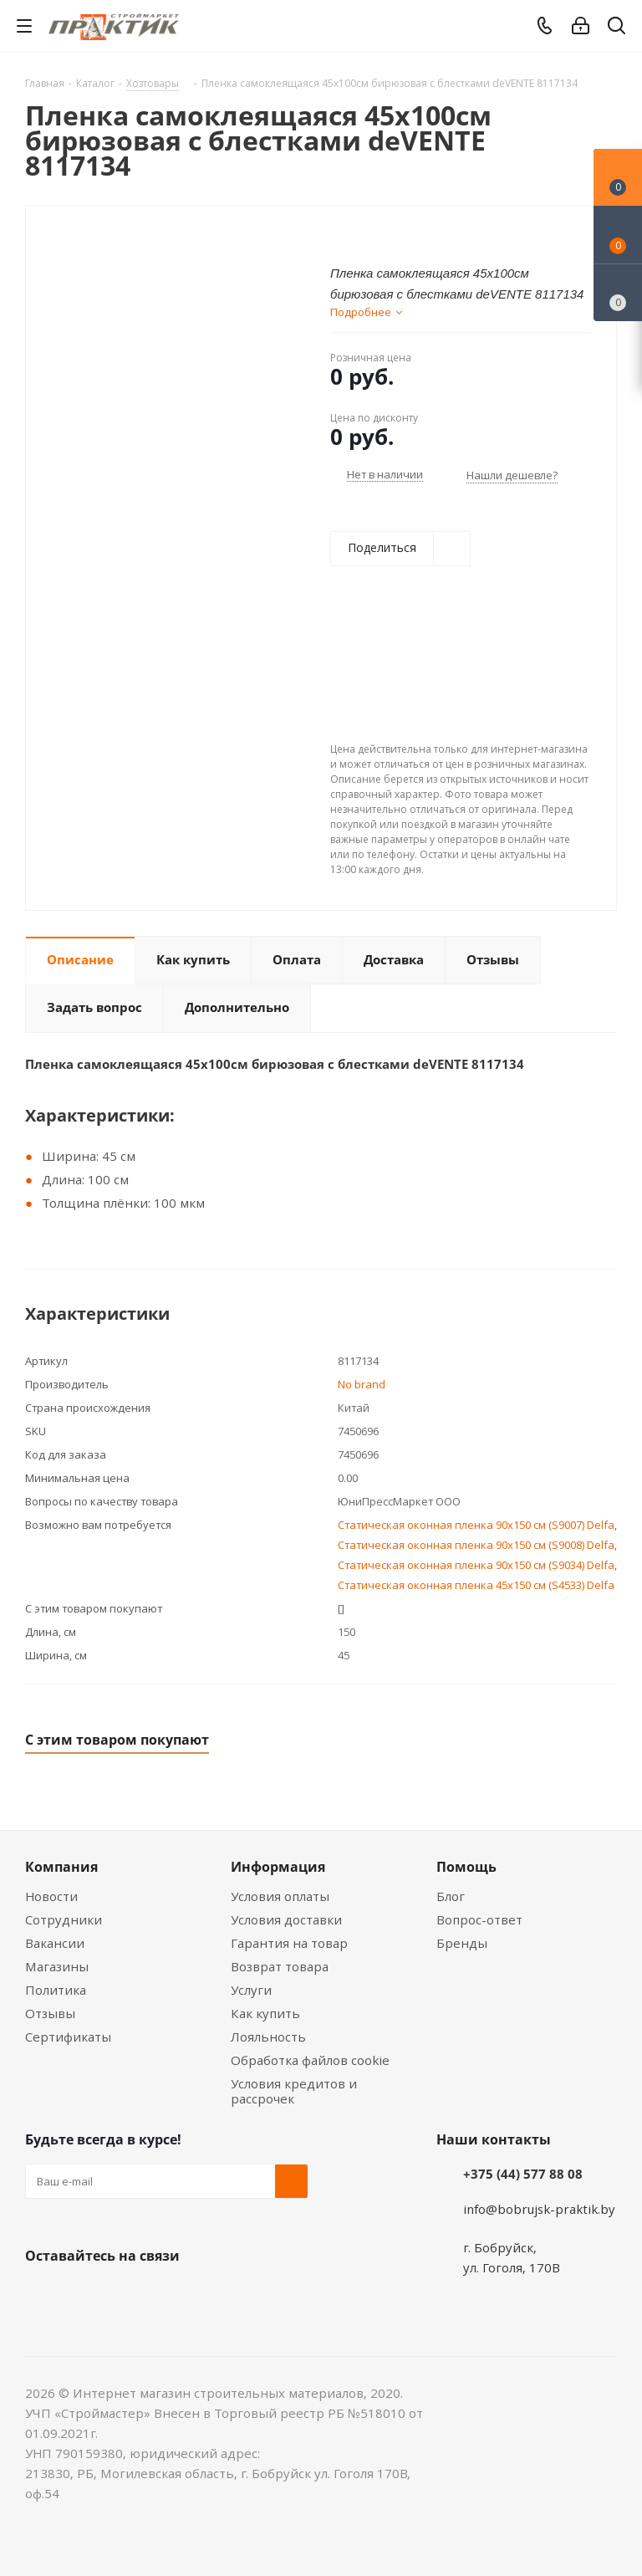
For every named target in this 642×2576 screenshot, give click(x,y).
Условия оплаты (280, 1896)
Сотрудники (63, 1919)
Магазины (57, 1966)
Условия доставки (286, 1919)
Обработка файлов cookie (310, 2060)
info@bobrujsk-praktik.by (539, 2208)
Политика (55, 1989)
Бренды (461, 1943)
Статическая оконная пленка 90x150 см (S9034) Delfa (476, 1564)
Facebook (83, 2295)
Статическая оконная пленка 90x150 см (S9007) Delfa (476, 1524)
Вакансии (54, 1943)
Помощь (466, 1867)
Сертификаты (68, 2036)
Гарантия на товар (289, 1943)
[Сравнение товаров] (618, 292)
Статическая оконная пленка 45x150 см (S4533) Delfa (476, 1584)
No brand (361, 1384)
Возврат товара (280, 1966)
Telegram (167, 2295)
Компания (61, 1867)
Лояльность (268, 2036)
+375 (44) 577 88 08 (523, 2173)
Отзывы (50, 2013)
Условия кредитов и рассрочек (294, 2091)
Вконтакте (42, 2295)
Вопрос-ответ (479, 1919)
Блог (450, 1896)
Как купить (265, 2013)
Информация (278, 1867)
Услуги (251, 1989)
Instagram (125, 2295)
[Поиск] (616, 29)
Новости (51, 1896)
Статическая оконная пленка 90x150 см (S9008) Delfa (476, 1544)
